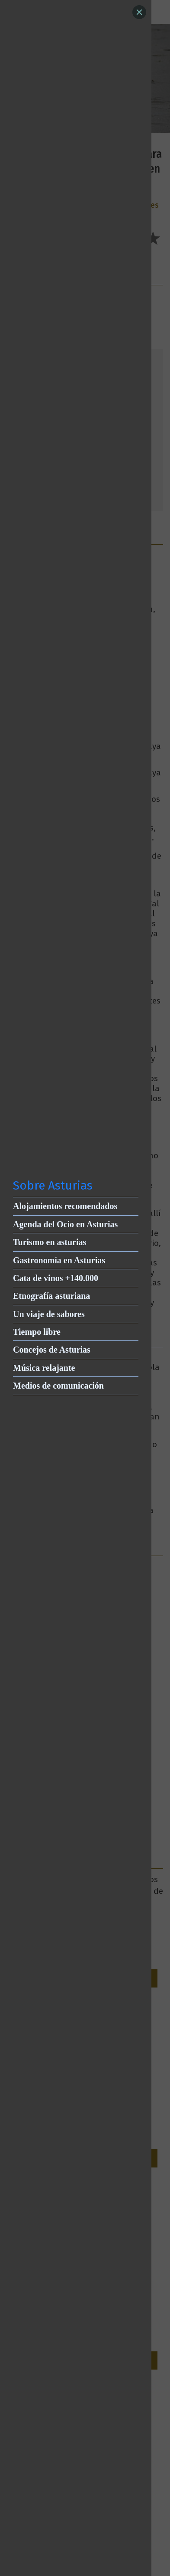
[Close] (139, 12)
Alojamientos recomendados (65, 1206)
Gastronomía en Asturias (59, 1260)
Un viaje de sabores (49, 1314)
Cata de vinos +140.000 (55, 1278)
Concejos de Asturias (51, 1349)
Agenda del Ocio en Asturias (65, 1224)
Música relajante (44, 1368)
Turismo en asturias (49, 1242)
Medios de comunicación (58, 1385)
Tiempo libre (37, 1332)
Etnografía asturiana (51, 1296)
